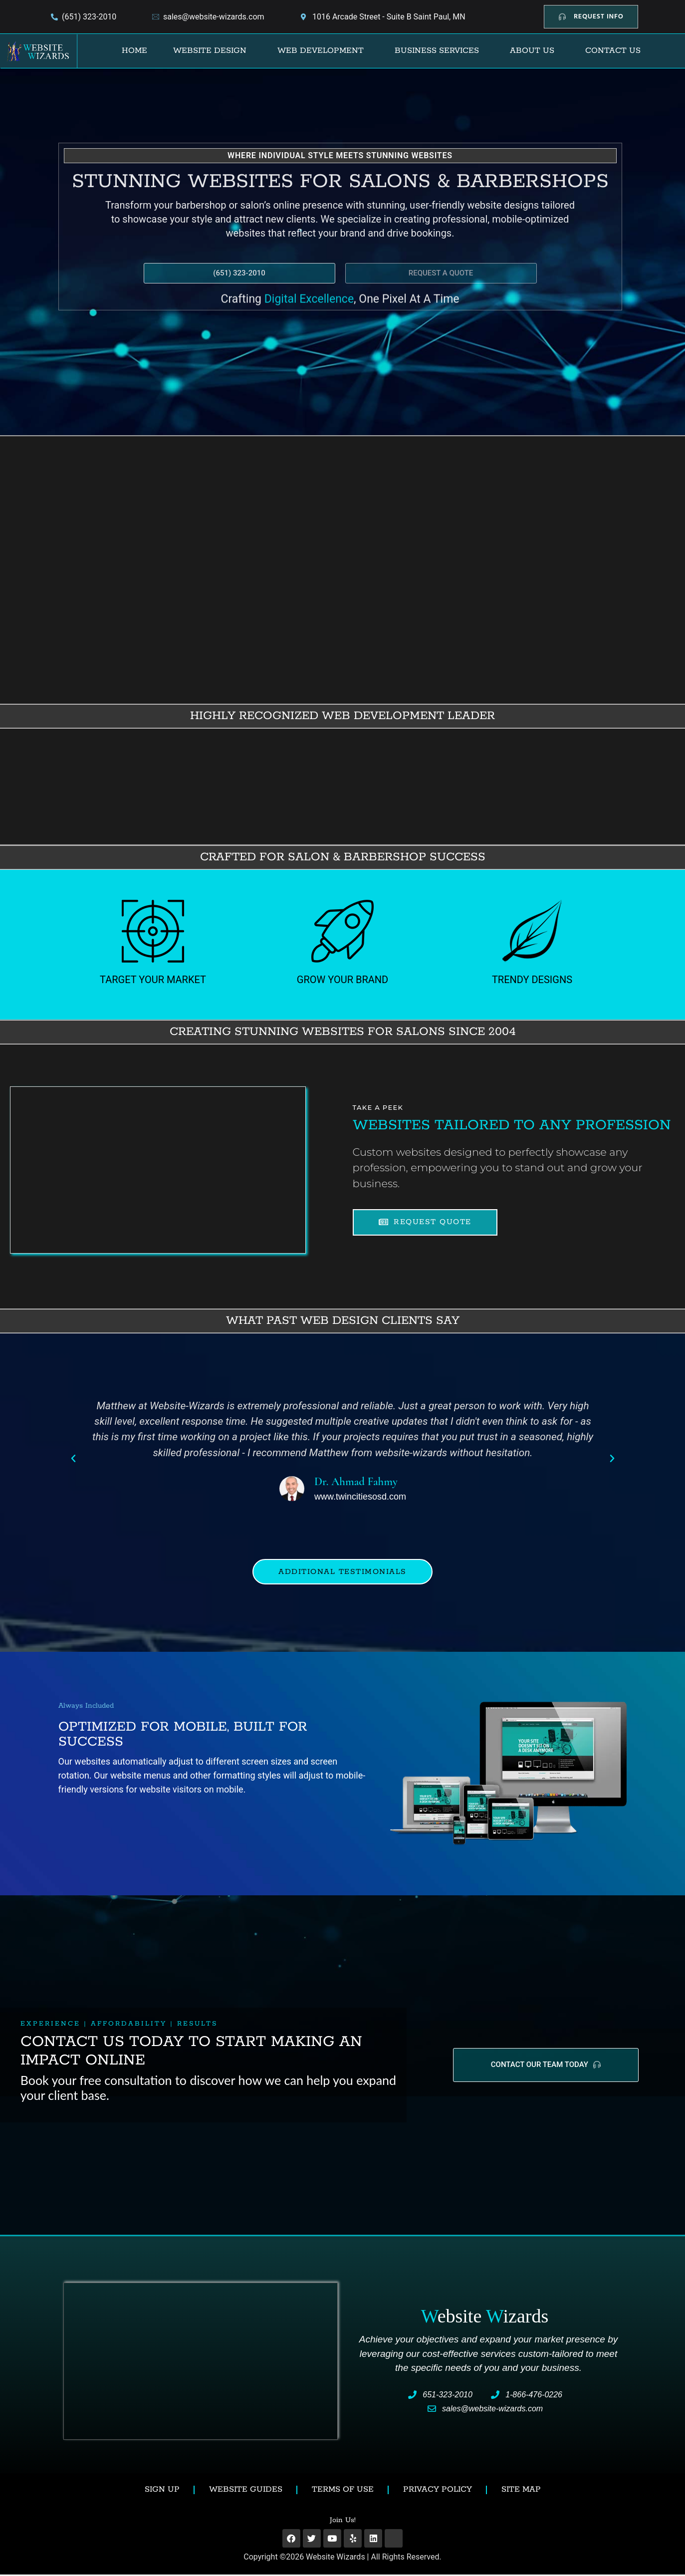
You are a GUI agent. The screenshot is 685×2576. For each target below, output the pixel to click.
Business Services (437, 50)
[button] (212, 51)
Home (134, 50)
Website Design (209, 50)
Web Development (320, 50)
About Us (532, 50)
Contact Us (613, 50)
